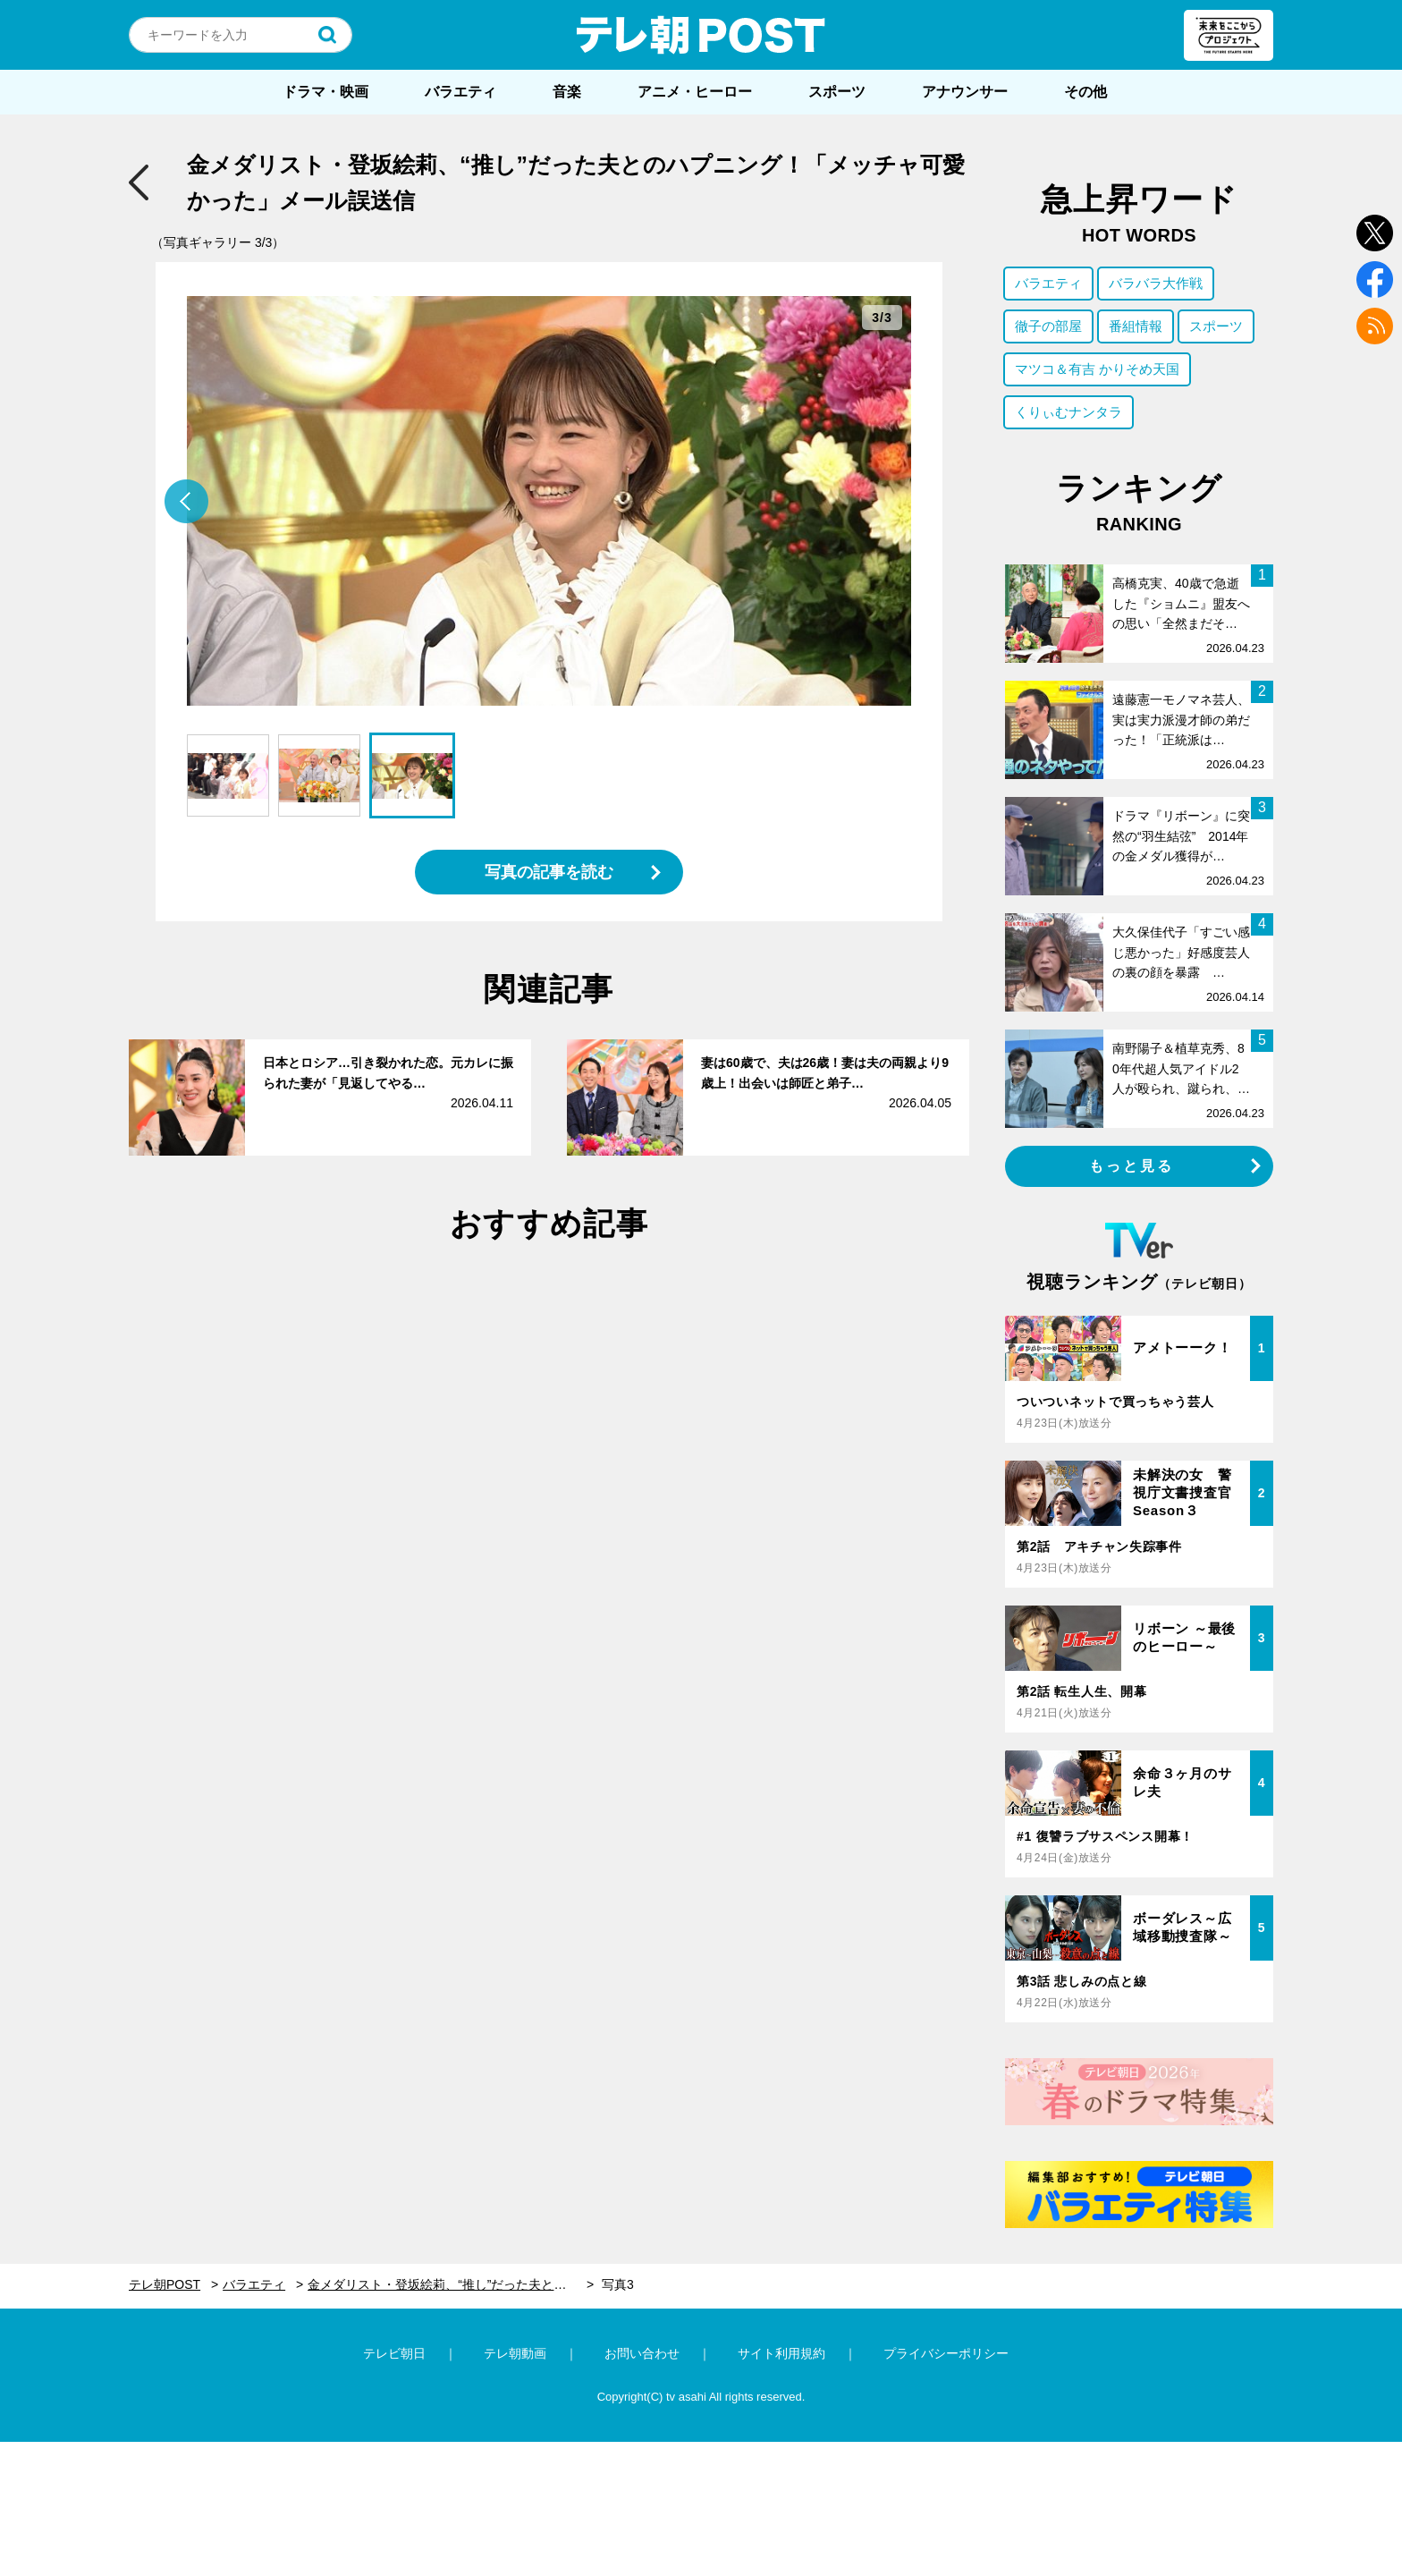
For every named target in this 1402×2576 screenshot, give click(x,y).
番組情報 (1135, 326)
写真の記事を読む (549, 872)
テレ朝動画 (515, 2353)
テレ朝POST (701, 35)
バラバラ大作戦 (1156, 283)
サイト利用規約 (781, 2353)
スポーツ (837, 91)
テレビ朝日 (394, 2353)
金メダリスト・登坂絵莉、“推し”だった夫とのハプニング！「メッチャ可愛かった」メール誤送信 (451, 2284)
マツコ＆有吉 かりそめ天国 (1097, 369)
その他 (1085, 91)
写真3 (618, 2284)
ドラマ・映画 (325, 91)
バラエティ (460, 91)
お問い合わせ (642, 2353)
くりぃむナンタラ (1068, 411)
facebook (1374, 279)
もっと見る (1132, 1166)
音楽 (567, 91)
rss (1374, 326)
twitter (1374, 233)
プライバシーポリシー (946, 2353)
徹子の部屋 (1048, 326)
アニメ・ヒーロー (695, 91)
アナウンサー (965, 91)
